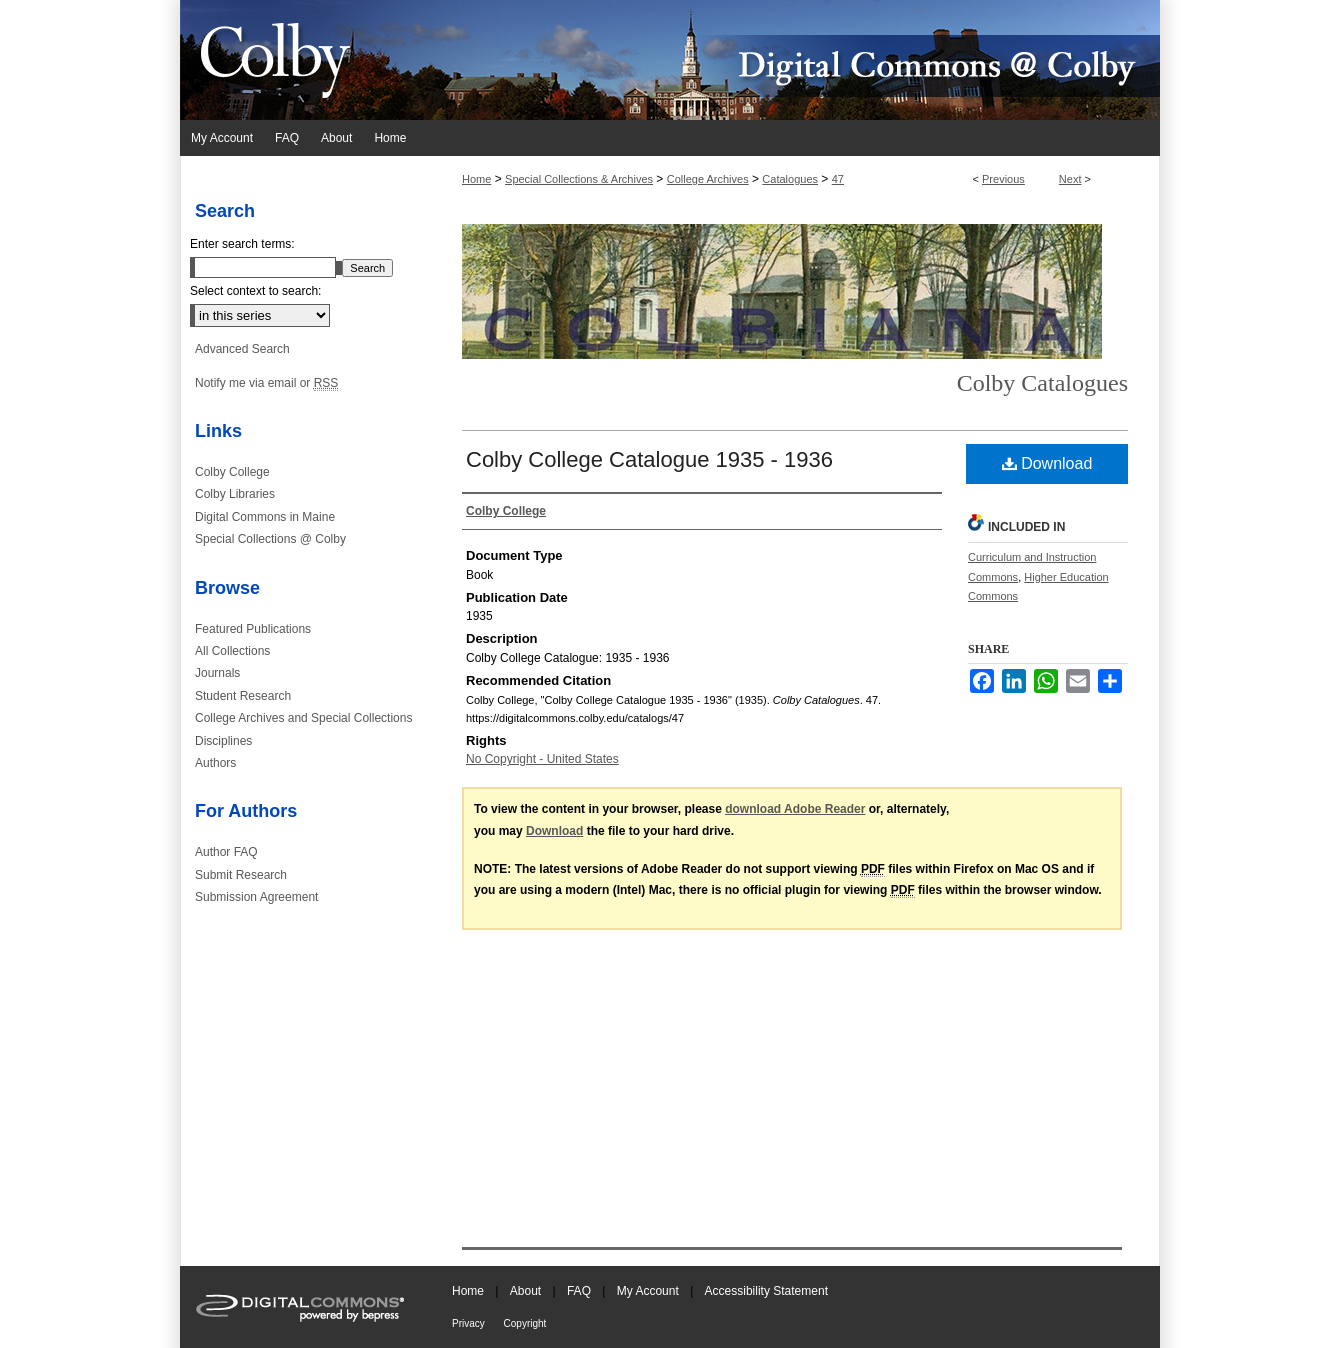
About (527, 1291)
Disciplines (223, 741)
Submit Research (241, 875)
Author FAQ (226, 852)
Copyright (525, 1323)
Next (1070, 179)
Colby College (232, 472)
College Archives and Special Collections (303, 718)
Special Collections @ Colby (270, 539)
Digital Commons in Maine (265, 517)
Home (476, 179)
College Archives (708, 179)
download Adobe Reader (795, 809)
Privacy (470, 1323)
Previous (1003, 179)
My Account (649, 1291)
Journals (217, 673)
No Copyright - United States (542, 759)
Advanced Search (242, 349)
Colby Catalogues (1042, 383)
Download (1047, 463)
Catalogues (790, 179)
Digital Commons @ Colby (790, 60)
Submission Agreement (256, 897)
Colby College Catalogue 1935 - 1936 (649, 459)
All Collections (232, 651)
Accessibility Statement (766, 1291)
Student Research (243, 696)
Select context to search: (255, 291)
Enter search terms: (242, 244)
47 (838, 179)
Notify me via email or (266, 383)
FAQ (580, 1291)
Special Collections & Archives (579, 179)
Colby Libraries (235, 494)
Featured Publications (253, 629)
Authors (215, 763)
